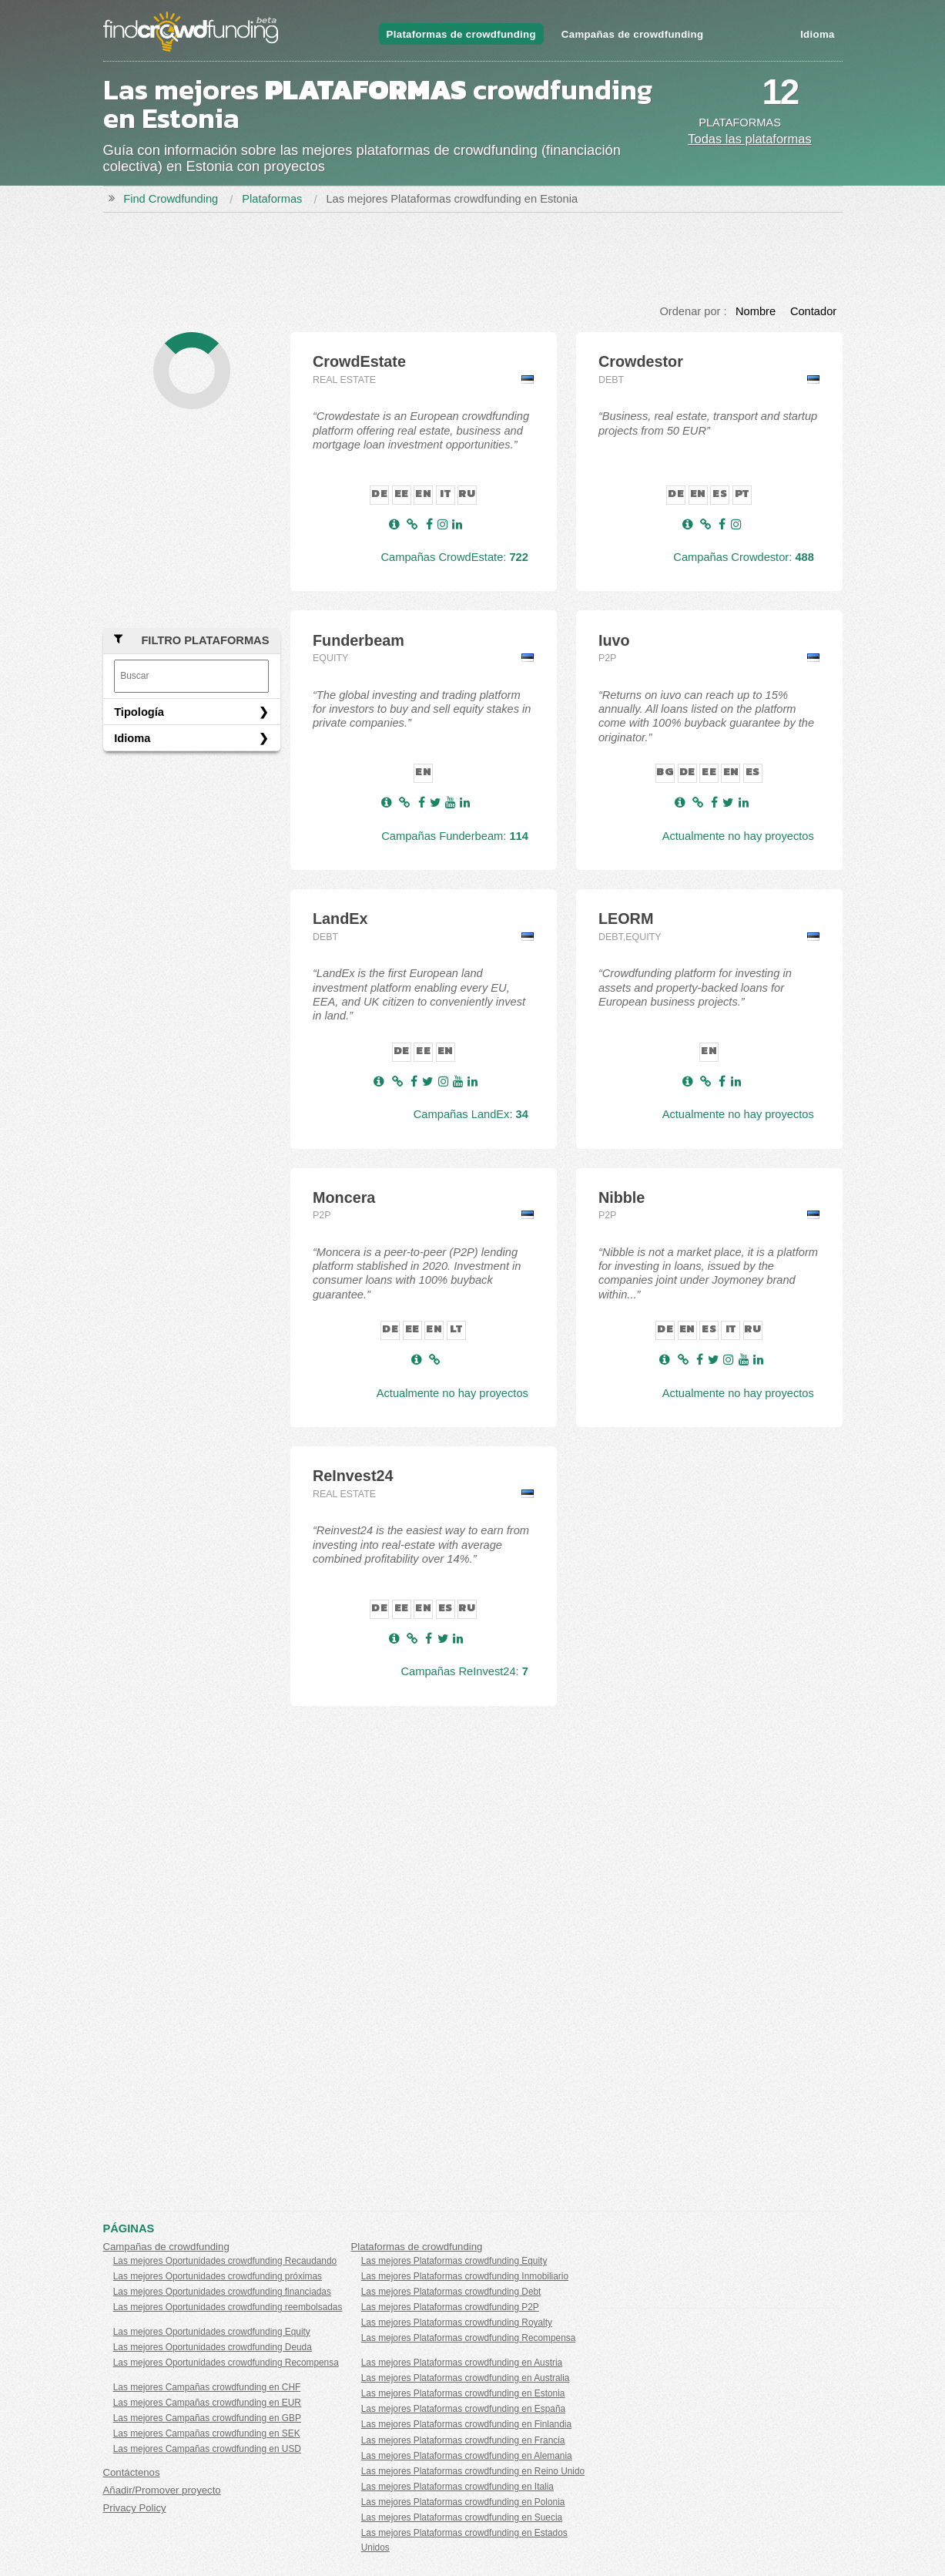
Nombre (756, 311)
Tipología (139, 712)
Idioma (817, 34)
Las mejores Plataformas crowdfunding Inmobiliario (464, 2276)
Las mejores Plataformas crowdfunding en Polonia (463, 2502)
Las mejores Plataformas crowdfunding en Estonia (463, 2393)
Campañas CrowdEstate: (454, 557)
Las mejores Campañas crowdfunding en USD (207, 2448)
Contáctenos (131, 2472)
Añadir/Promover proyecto (162, 2490)
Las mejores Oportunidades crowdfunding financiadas (222, 2291)
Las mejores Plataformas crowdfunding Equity (454, 2260)
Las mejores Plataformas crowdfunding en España (463, 2408)
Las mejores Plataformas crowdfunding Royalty (456, 2322)
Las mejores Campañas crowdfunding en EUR (207, 2402)
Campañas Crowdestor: (743, 557)
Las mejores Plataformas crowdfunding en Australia (465, 2378)
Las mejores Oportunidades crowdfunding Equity (211, 2331)
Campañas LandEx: (471, 1114)
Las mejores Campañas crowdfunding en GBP (207, 2418)
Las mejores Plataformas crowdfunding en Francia (463, 2440)
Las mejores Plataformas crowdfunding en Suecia (461, 2517)
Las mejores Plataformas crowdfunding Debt (451, 2291)
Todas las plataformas (750, 139)
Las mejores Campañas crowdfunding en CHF (207, 2387)
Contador (813, 311)
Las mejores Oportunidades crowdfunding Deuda (212, 2347)
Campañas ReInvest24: (464, 1671)
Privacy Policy (134, 2508)
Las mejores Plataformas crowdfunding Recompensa (468, 2338)
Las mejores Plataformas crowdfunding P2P (450, 2307)
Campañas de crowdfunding (632, 34)
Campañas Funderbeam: (454, 836)
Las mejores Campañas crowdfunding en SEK (206, 2433)
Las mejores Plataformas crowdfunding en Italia (457, 2486)
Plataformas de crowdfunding (461, 34)
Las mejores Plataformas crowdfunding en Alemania (466, 2455)
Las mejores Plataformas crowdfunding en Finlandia (466, 2424)
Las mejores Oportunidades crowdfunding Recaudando (225, 2260)
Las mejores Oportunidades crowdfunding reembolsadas (228, 2307)
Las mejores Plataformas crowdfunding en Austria (461, 2362)
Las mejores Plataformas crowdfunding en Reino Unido (473, 2471)
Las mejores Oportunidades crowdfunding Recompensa (226, 2362)
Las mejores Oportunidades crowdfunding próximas (217, 2276)
